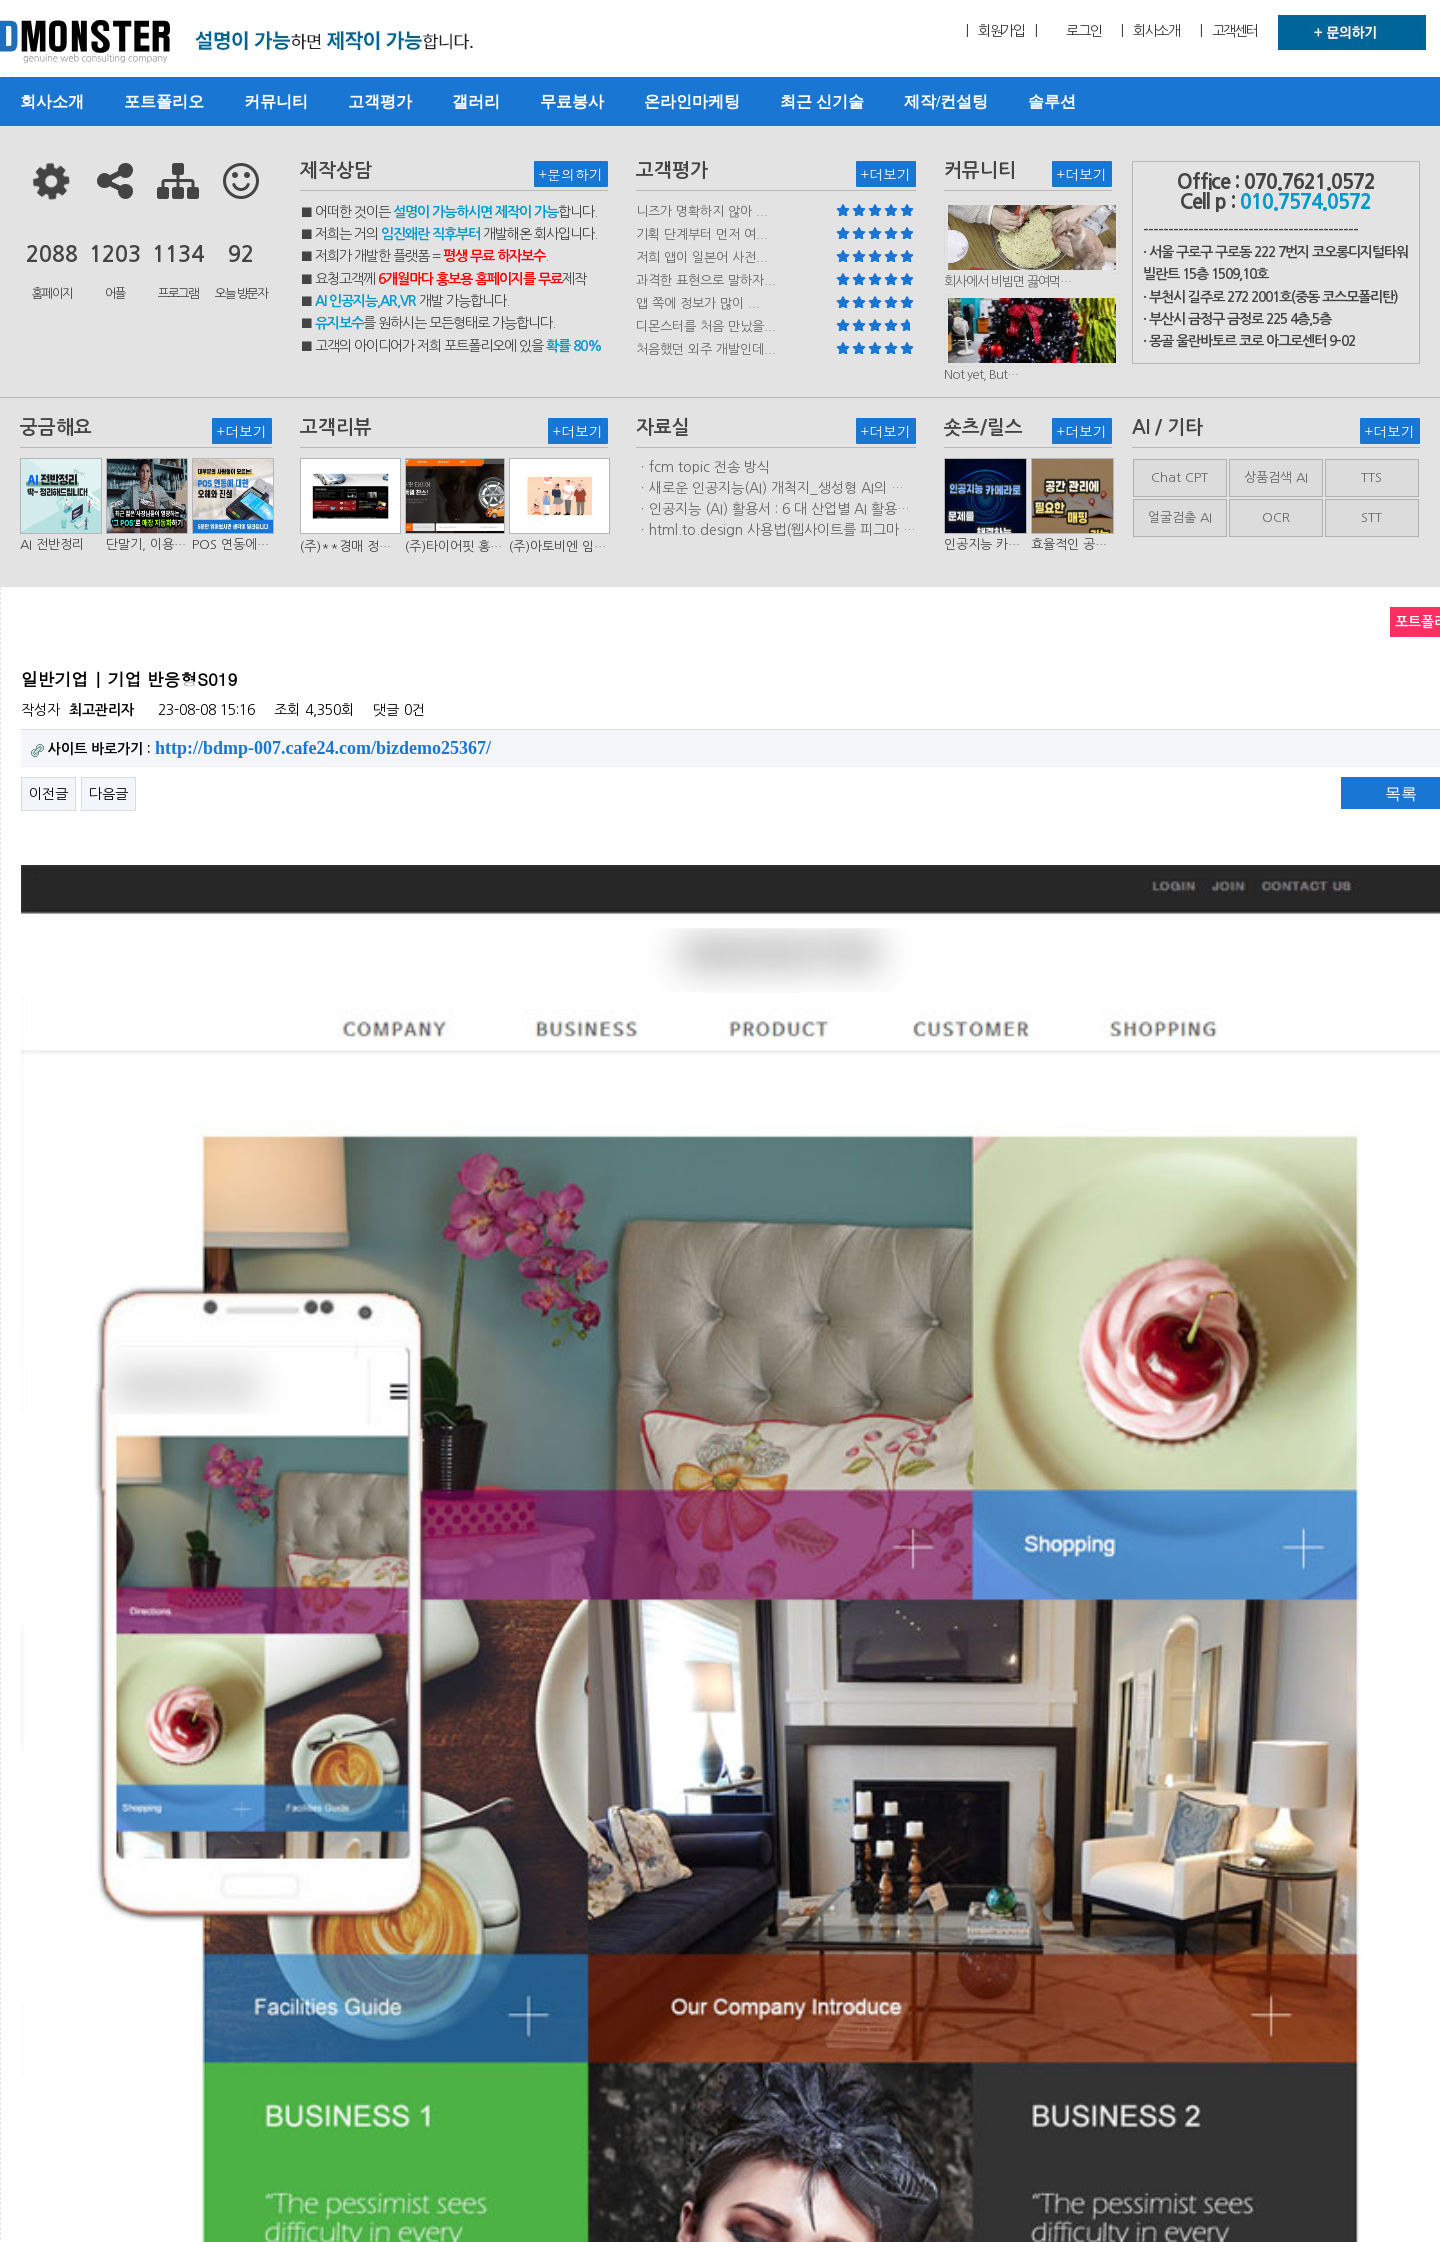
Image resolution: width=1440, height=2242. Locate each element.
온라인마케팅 (692, 101)
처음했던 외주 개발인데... (706, 349)
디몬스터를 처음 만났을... (706, 326)
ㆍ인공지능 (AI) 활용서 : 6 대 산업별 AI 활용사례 (773, 510)
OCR (1276, 517)
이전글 (48, 794)
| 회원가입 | (1001, 31)
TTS (1371, 477)
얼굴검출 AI (1180, 517)
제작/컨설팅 (946, 101)
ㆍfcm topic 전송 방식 (703, 467)
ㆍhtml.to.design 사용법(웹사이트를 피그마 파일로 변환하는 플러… (776, 531)
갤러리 (476, 101)
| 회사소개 (1150, 31)
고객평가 (380, 101)
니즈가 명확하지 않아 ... (702, 211)
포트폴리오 (164, 101)
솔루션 (1052, 101)
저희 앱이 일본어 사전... (702, 257)
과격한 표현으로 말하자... (706, 280)
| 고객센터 (1229, 31)
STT (1371, 517)
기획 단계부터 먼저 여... (702, 234)
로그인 (1083, 31)
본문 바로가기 (0, 0)
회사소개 (52, 101)
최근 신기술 (822, 101)
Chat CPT (1179, 477)
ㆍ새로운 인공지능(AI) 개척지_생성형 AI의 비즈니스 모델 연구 (770, 489)
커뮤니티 (276, 101)
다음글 (108, 794)
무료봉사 (572, 101)
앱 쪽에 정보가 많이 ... (698, 303)
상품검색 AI (1276, 477)
